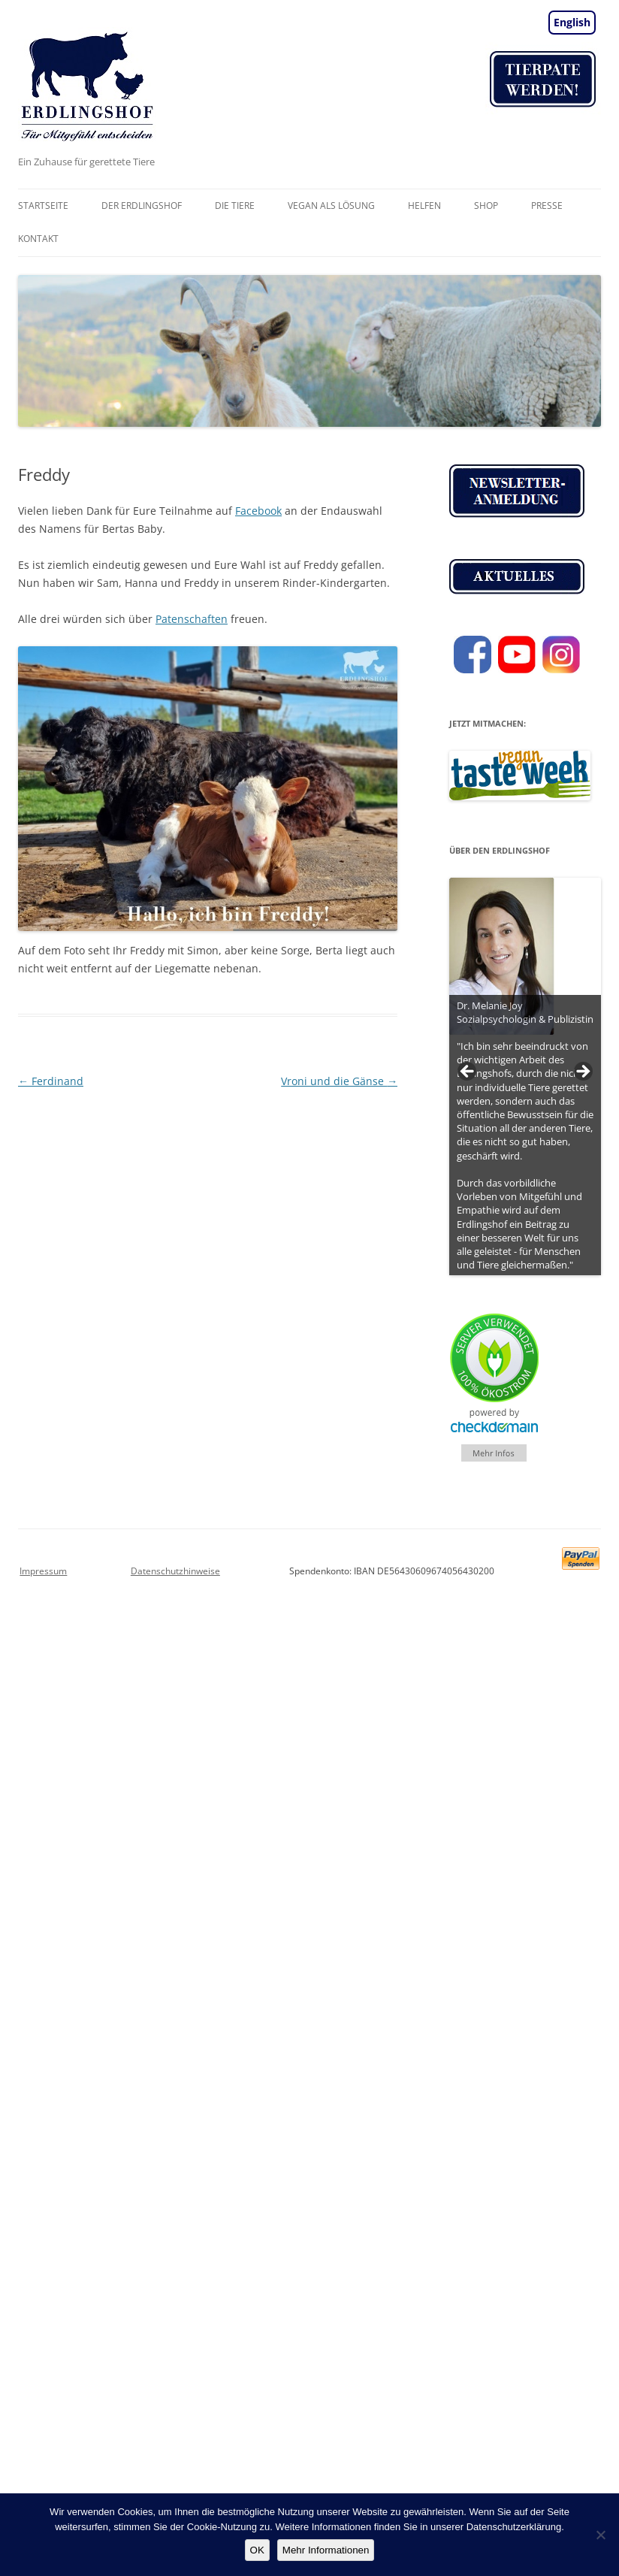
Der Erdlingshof (141, 205)
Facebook (258, 510)
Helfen (424, 205)
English (572, 22)
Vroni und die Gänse (339, 1081)
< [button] (468, 1072)
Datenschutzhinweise (175, 1571)
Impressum (43, 1571)
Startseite (43, 205)
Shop (486, 205)
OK (257, 2550)
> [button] (582, 1072)
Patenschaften (192, 619)
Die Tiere (235, 205)
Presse (547, 205)
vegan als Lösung (331, 205)
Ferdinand (50, 1081)
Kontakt (38, 238)
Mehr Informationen (326, 2550)
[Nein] (600, 2534)
